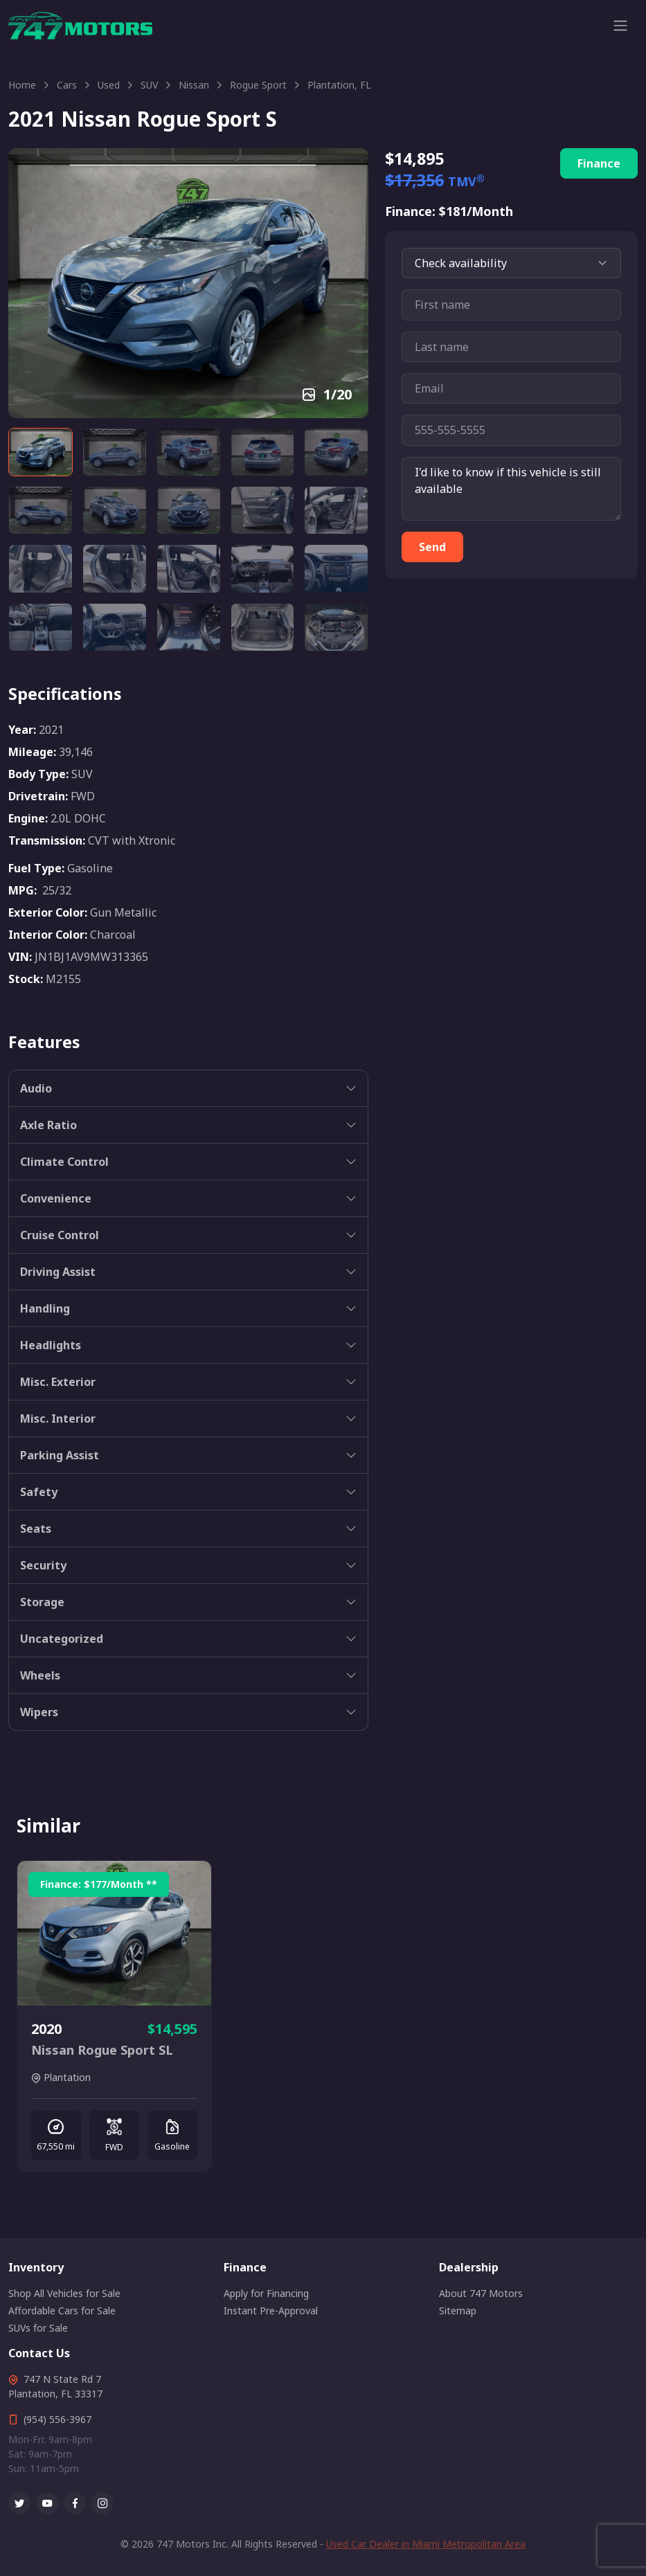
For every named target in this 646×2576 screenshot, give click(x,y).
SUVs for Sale (38, 2327)
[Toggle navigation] (620, 25)
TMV (466, 181)
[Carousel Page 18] (189, 627)
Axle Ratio (48, 1125)
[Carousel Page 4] (263, 452)
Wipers (39, 1712)
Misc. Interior (58, 1418)
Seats (35, 1528)
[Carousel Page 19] (263, 627)
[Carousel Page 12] (115, 568)
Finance (598, 163)
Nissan (194, 84)
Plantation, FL (339, 84)
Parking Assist (59, 1455)
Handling (45, 1308)
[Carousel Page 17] (115, 627)
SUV (149, 84)
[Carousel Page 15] (336, 568)
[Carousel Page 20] (336, 627)
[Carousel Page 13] (189, 568)
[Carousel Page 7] (115, 510)
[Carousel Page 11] (40, 568)
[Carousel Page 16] (40, 627)
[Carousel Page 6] (40, 510)
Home (22, 84)
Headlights (50, 1345)
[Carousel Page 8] (189, 510)
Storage (42, 1602)
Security (43, 1565)
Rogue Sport (258, 84)
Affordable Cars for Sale (62, 2310)
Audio (36, 1088)
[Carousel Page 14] (263, 568)
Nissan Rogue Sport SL (102, 2050)
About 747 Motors (481, 2293)
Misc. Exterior (58, 1381)
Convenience (55, 1198)
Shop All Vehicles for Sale (64, 2293)
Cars (67, 84)
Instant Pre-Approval (271, 2310)
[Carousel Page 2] (115, 452)
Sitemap (457, 2310)
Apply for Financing (266, 2293)
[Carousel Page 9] (263, 510)
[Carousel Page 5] (336, 452)
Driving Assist (58, 1271)
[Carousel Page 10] (336, 510)
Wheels (40, 1675)
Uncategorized (61, 1638)
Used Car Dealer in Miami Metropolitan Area (426, 2543)
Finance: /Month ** (98, 1884)
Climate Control (64, 1161)
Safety (38, 1491)
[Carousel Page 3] (189, 452)
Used (109, 84)
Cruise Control (59, 1235)
